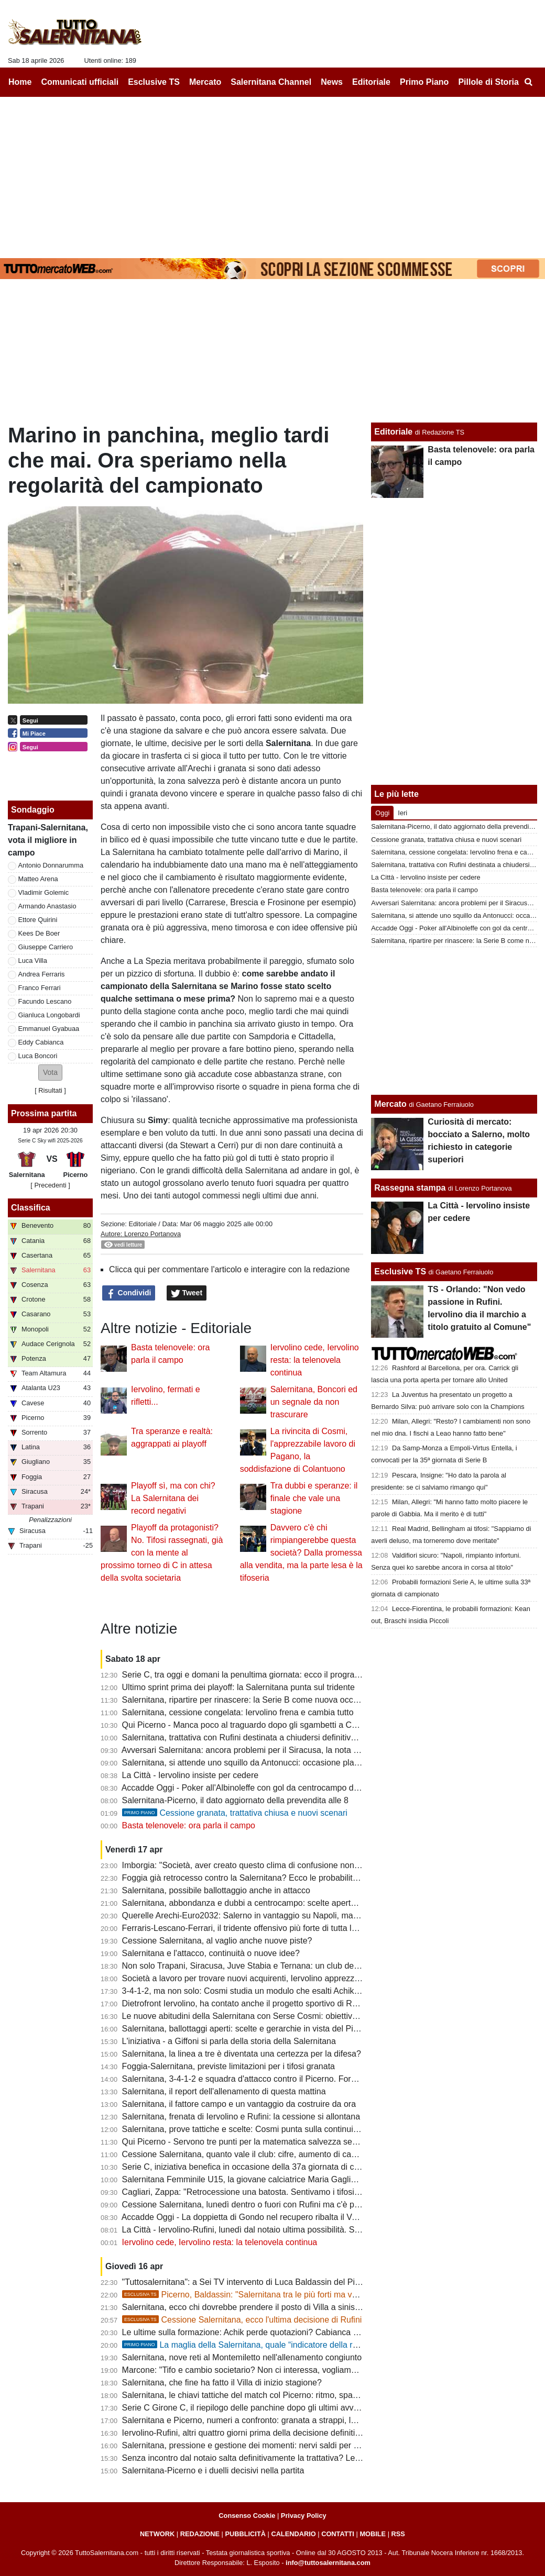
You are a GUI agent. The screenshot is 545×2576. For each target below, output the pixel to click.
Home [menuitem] (19, 81)
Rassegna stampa (409, 1187)
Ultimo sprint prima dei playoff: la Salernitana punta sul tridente (238, 1687)
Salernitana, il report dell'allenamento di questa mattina (224, 2091)
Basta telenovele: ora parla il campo (188, 1825)
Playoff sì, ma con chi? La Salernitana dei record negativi (173, 1498)
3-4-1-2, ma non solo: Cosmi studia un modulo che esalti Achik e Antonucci (261, 1990)
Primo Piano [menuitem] (424, 81)
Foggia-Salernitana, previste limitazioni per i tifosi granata (228, 2066)
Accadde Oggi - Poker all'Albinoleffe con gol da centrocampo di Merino (253, 1787)
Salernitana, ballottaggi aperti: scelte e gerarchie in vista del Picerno (248, 2028)
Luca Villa (32, 960)
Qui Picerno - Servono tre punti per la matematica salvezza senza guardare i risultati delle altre (298, 2141)
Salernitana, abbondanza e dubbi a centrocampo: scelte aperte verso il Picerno (268, 1902)
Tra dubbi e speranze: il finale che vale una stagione (314, 1498)
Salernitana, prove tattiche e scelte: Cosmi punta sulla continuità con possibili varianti (280, 2129)
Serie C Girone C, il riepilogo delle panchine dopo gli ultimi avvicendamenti (260, 2407)
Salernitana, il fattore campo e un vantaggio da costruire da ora (239, 2104)
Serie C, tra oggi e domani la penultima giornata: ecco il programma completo (266, 1674)
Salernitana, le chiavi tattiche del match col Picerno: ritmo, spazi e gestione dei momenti (285, 2395)
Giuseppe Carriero (45, 947)
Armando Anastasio (47, 906)
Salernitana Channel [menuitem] (271, 81)
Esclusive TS (400, 1271)
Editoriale (142, 1224)
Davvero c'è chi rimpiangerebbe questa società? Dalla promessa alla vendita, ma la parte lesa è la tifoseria (301, 1552)
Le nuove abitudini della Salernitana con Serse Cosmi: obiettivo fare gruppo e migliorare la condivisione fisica (324, 2016)
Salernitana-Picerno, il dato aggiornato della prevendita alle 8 (235, 1800)
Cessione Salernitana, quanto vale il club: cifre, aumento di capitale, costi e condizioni (281, 2154)
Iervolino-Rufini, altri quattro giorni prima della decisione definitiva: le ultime (261, 2432)
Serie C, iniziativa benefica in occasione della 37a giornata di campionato (258, 2166)
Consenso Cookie (247, 2515)
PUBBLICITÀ (245, 2534)
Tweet (187, 1293)
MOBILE (372, 2534)
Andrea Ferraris (41, 974)
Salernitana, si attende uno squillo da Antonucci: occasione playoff (244, 1762)
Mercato (390, 1104)
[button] (50, 1072)
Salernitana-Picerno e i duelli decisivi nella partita (213, 2470)
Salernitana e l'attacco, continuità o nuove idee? (211, 1953)
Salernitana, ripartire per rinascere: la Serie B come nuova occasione (250, 1699)
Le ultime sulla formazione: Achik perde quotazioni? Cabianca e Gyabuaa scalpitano (278, 2332)
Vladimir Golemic (43, 892)
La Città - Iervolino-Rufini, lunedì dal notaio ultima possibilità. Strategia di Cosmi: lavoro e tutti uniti (304, 2229)
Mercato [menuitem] (205, 81)
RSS (398, 2534)
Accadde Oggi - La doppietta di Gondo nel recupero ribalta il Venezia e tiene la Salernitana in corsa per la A (321, 2217)
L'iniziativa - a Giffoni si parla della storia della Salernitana (229, 2041)
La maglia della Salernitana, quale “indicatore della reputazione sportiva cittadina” (292, 2344)
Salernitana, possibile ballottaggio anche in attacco (216, 1890)
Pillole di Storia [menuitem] (488, 81)
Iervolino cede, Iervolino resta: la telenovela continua (314, 1360)
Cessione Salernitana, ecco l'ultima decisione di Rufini (242, 2319)
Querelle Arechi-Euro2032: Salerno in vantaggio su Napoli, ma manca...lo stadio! (271, 1915)
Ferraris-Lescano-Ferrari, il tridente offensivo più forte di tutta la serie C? (256, 1928)
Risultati (50, 1090)
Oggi (382, 813)
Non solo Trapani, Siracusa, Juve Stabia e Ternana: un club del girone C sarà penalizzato (287, 1965)
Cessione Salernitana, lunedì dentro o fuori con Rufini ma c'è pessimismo (258, 2204)
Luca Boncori (38, 1056)
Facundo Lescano (45, 1001)
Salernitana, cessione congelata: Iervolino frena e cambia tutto (238, 1712)
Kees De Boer (39, 933)
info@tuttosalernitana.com (328, 2563)
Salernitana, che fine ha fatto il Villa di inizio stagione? (222, 2382)
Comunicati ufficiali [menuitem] (80, 81)
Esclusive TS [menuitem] (154, 81)
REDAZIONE (200, 2534)
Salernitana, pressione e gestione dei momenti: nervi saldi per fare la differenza (269, 2445)
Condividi (128, 1293)
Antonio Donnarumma (50, 865)
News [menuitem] (332, 81)
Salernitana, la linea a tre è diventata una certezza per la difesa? (241, 2053)
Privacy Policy (303, 2515)
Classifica (30, 1207)
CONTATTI (337, 2534)
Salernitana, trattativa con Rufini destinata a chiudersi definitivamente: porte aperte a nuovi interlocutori (313, 1737)
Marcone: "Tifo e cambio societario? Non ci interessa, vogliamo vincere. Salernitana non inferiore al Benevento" (329, 2370)
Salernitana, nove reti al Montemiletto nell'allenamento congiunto (242, 2357)
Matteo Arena (38, 879)
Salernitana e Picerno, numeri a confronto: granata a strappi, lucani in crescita (266, 2420)
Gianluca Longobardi (49, 1015)
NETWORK (157, 2534)
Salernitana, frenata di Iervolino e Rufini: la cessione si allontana (241, 2116)
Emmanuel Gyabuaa (49, 1028)
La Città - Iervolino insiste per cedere (190, 1775)
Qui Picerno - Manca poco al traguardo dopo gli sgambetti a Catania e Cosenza (269, 1724)
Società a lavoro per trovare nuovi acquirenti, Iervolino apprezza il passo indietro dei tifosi (287, 1978)
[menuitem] (528, 82)
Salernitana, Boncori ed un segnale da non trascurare (313, 1402)
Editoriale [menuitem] (371, 81)
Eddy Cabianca (41, 1042)
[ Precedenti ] (50, 1185)
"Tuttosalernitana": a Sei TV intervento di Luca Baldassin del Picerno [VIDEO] (265, 2282)
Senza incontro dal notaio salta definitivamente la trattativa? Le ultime (251, 2457)
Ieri (402, 813)
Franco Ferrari (39, 988)
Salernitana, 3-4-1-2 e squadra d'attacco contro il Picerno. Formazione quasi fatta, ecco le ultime (301, 2078)
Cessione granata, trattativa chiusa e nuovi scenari (234, 1812)
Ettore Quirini (38, 920)
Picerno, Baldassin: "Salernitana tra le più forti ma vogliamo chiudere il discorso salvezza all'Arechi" (326, 2294)
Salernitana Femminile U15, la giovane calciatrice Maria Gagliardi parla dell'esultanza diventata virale (309, 2179)
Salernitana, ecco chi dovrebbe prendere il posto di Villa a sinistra (243, 2307)
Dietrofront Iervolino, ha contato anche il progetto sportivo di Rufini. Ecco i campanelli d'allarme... (301, 2003)
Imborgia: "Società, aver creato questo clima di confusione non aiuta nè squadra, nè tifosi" (289, 1865)
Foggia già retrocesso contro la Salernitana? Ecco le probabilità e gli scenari (263, 1877)
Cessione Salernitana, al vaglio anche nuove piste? (217, 1940)
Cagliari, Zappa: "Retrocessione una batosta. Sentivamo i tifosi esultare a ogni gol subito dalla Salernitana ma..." (330, 2192)
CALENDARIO (293, 2534)
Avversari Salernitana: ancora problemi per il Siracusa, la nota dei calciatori (261, 1750)
